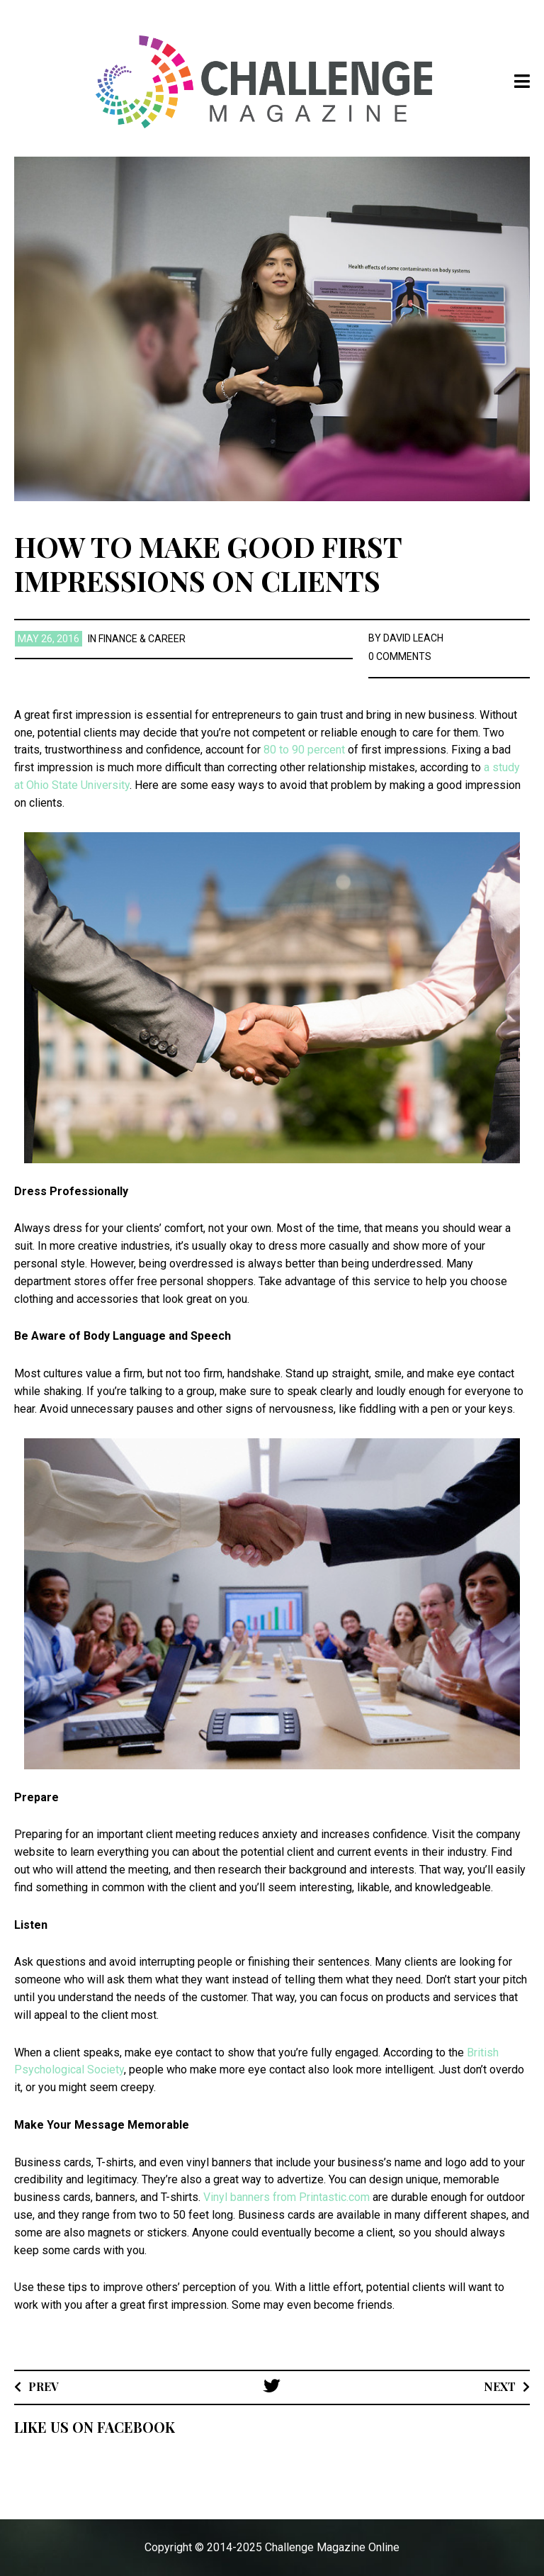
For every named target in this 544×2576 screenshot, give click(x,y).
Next (500, 2386)
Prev (43, 2386)
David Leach (413, 638)
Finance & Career (142, 638)
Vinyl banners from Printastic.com (286, 2197)
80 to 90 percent (306, 749)
